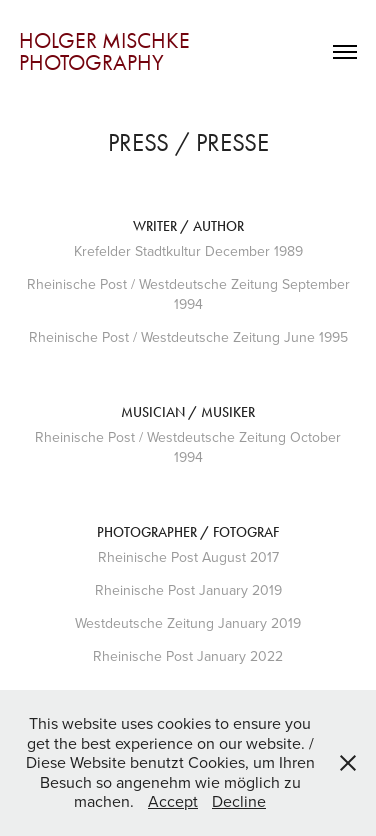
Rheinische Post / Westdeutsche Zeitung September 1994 (188, 294)
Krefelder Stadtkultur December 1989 (188, 251)
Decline (239, 801)
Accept (173, 801)
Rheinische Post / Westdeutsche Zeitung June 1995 (188, 337)
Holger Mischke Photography (107, 52)
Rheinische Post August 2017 (188, 557)
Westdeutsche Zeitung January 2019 (188, 623)
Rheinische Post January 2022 (188, 656)
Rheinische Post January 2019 (188, 590)
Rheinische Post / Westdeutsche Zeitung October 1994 (188, 447)
